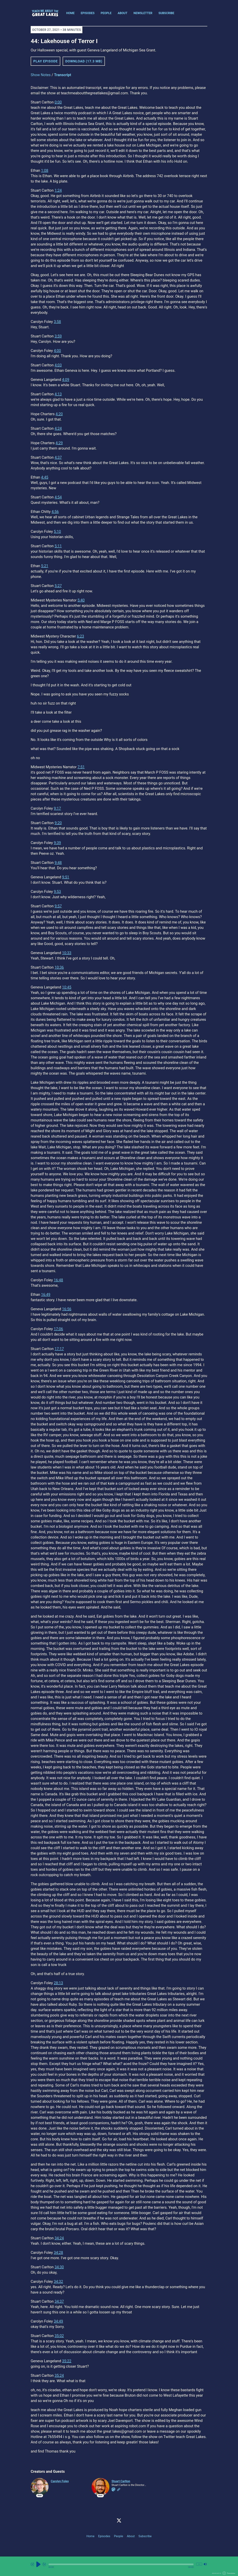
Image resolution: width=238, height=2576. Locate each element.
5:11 (58, 546)
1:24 (58, 190)
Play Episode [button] (45, 61)
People (106, 13)
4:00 (57, 350)
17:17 (59, 1348)
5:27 (58, 585)
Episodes (87, 13)
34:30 (59, 2267)
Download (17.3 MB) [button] (83, 61)
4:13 (58, 394)
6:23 (80, 636)
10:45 (66, 987)
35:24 (59, 2375)
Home (70, 13)
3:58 (57, 321)
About (122, 13)
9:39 (57, 842)
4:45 (44, 477)
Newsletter (143, 13)
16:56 (66, 1309)
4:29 (59, 443)
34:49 (58, 2321)
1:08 (44, 170)
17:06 (58, 1329)
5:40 (81, 600)
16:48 (58, 1280)
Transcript (62, 75)
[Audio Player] (119, 2566)
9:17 (57, 808)
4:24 (58, 428)
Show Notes (41, 75)
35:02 (59, 2335)
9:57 (58, 906)
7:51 (81, 767)
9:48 (58, 862)
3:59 (58, 336)
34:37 (59, 2301)
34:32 (58, 2281)
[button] (121, 2564)
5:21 (44, 566)
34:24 (59, 2238)
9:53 (57, 891)
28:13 (58, 1983)
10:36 (59, 967)
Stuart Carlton (121, 2481)
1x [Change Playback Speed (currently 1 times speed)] (199, 2564)
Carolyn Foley (60, 2481)
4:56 (55, 511)
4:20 (59, 414)
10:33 (66, 953)
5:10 (57, 531)
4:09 (65, 379)
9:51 (65, 877)
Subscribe (166, 13)
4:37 (58, 457)
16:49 (45, 1294)
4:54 (58, 497)
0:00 (58, 102)
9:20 (58, 823)
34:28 (58, 2252)
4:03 (58, 365)
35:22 (66, 2361)
